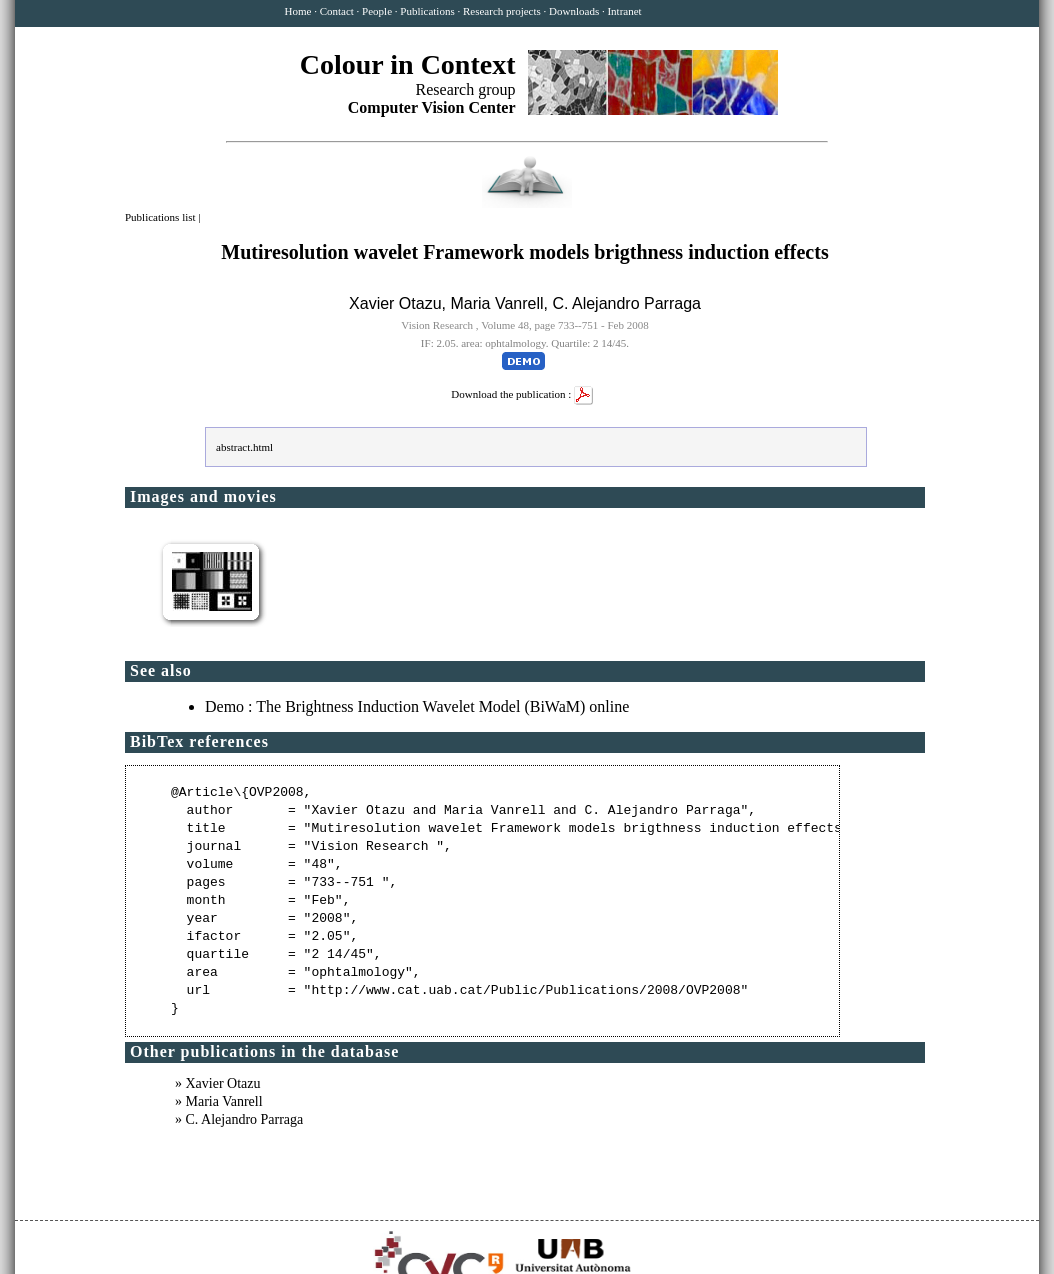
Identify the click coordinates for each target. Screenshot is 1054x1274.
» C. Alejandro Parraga (239, 1119)
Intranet (624, 11)
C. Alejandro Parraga (626, 303)
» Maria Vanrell (219, 1101)
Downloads (574, 11)
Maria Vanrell (496, 303)
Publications (427, 11)
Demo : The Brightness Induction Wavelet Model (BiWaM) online (417, 706)
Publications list (161, 217)
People (377, 11)
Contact (337, 11)
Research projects (502, 11)
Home (298, 11)
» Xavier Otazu (218, 1083)
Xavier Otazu (395, 303)
